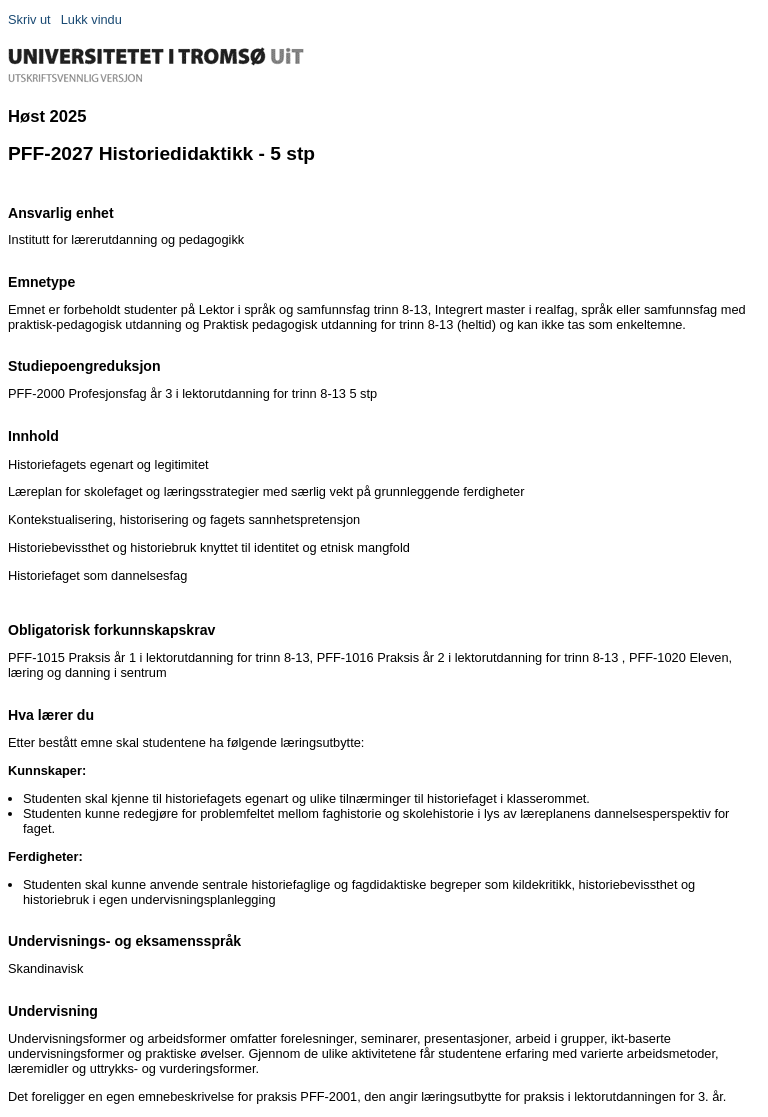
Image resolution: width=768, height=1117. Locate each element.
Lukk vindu (91, 19)
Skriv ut (29, 19)
